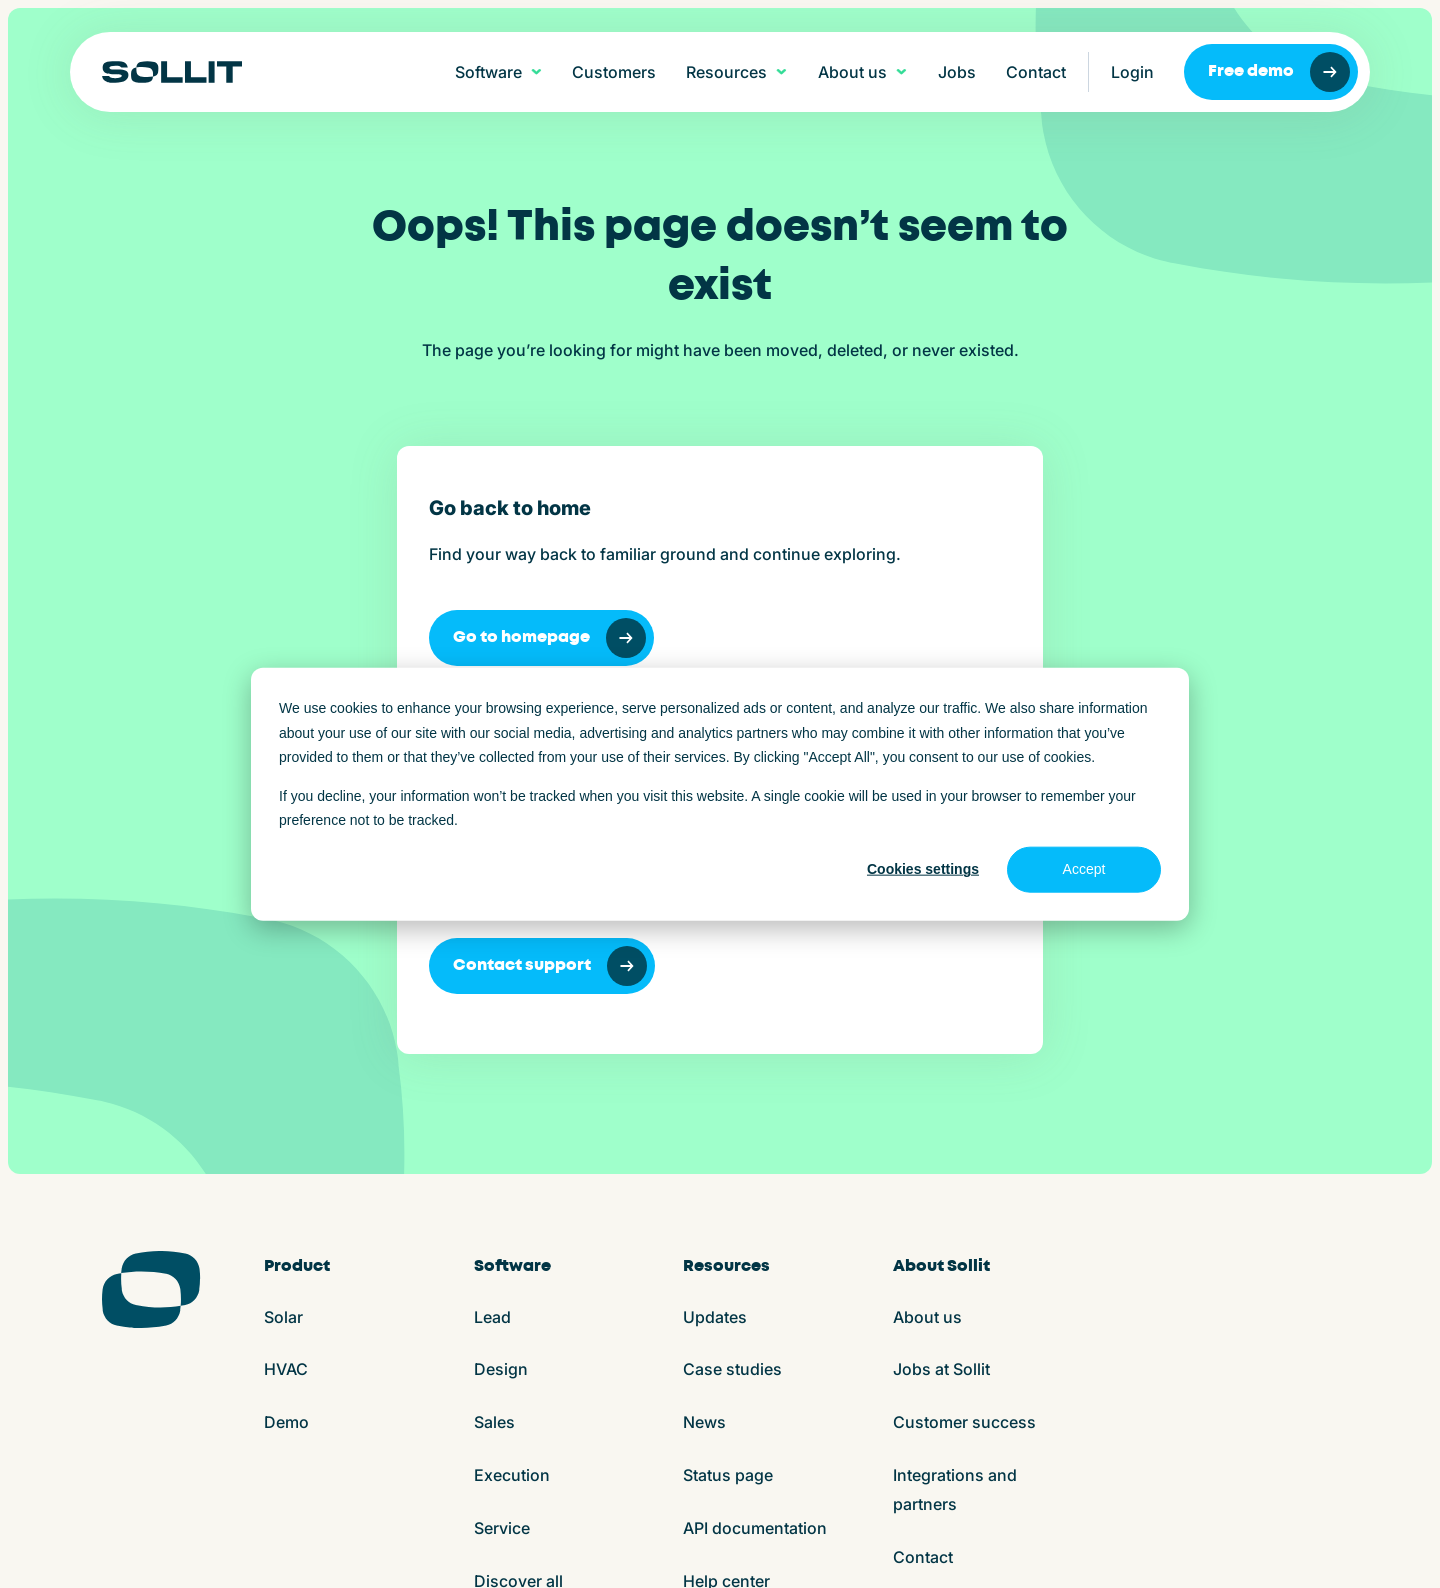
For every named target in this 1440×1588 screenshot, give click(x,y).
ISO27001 (582, 1546)
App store (664, 1546)
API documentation (755, 1232)
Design (501, 1073)
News (704, 1126)
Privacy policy (486, 1546)
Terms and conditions (281, 1546)
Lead (492, 1021)
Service (502, 1232)
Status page (728, 1179)
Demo (286, 1126)
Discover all (518, 1285)
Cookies (396, 1546)
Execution (512, 1179)
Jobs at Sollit (941, 1073)
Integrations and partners (955, 1193)
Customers (614, 72)
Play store (746, 1546)
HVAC (286, 1073)
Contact (1036, 72)
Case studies (732, 1073)
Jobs (957, 72)
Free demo (1279, 72)
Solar (283, 1021)
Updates (715, 1021)
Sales (494, 1126)
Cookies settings (923, 869)
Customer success (964, 1126)
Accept (1084, 869)
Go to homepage (254, 638)
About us (927, 1021)
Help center (726, 1285)
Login (1132, 72)
